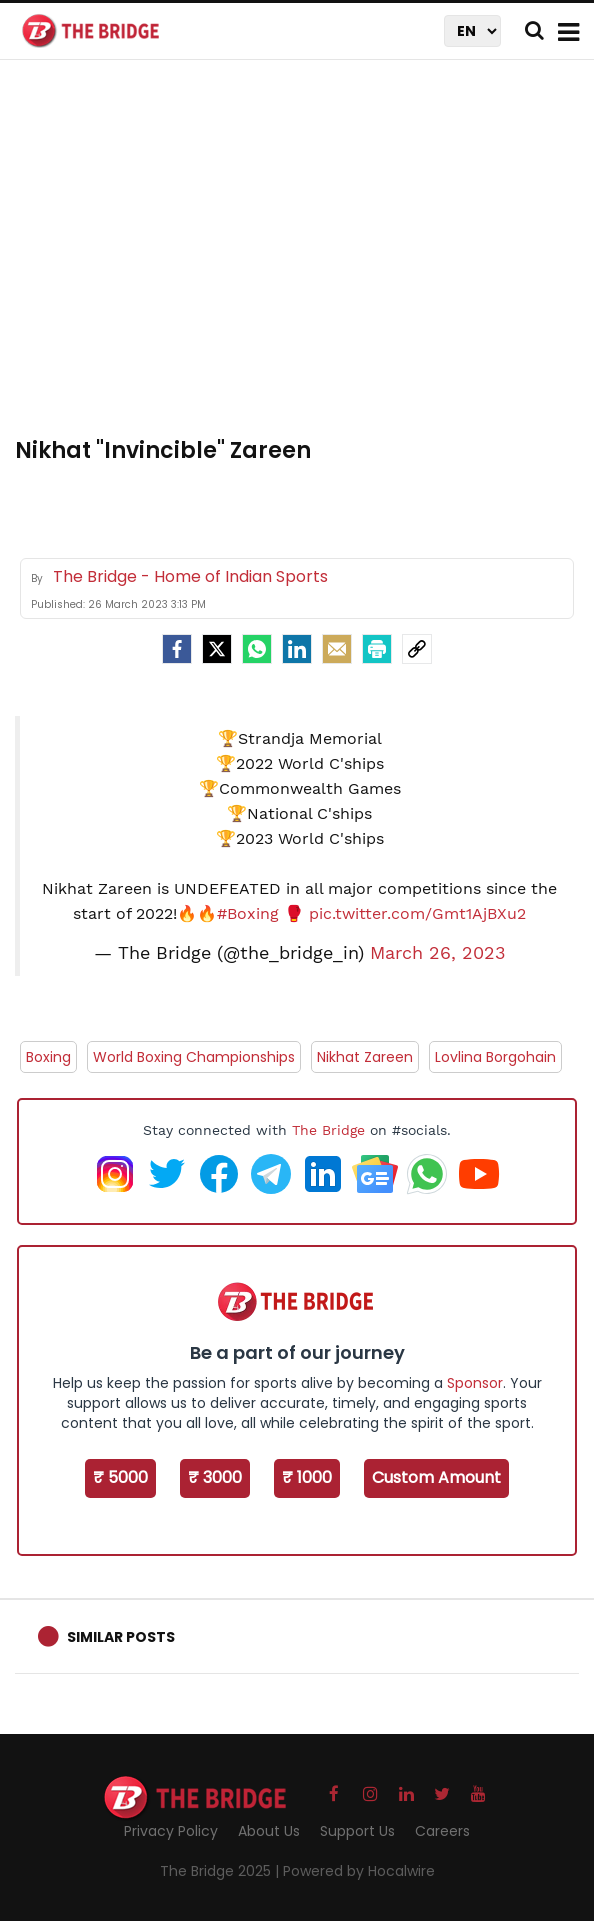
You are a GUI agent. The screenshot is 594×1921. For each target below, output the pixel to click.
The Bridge (328, 1130)
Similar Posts (121, 1637)
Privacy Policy (171, 1831)
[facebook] (177, 649)
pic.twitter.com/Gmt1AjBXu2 (417, 913)
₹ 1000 (307, 1477)
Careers (442, 1831)
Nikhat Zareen (365, 1057)
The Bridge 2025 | (221, 1871)
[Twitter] (217, 649)
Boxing (48, 1057)
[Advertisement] (304, 260)
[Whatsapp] (257, 649)
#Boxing (248, 913)
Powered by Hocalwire (359, 1871)
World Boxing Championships (194, 1057)
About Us (269, 1831)
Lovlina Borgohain (495, 1057)
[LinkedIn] (297, 649)
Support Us (357, 1831)
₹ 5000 (120, 1477)
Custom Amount (436, 1477)
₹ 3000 (215, 1477)
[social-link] (417, 649)
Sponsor (475, 1383)
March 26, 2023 (438, 953)
